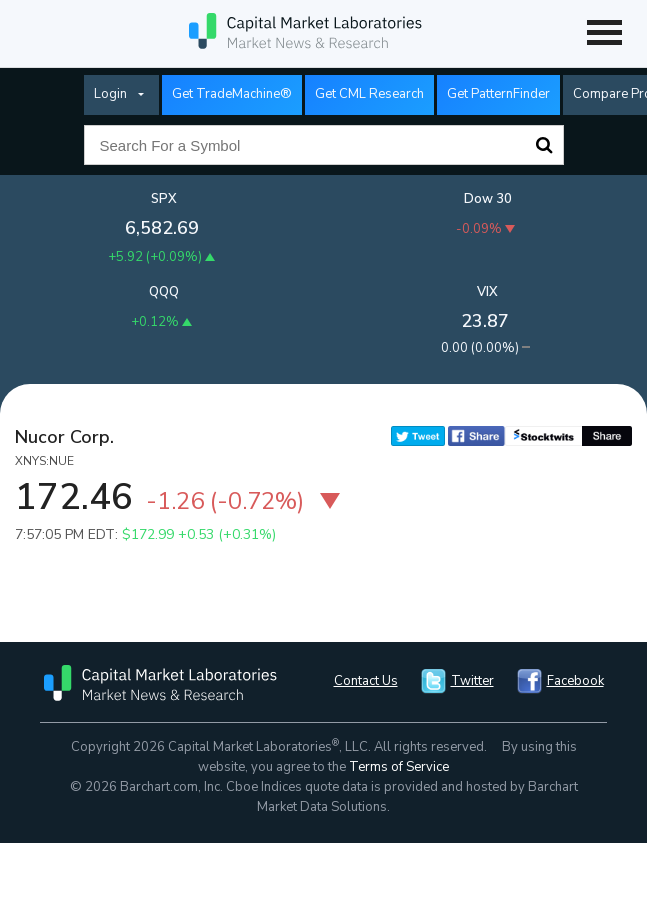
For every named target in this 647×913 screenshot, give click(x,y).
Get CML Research (369, 94)
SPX (164, 199)
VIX (487, 292)
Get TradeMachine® (232, 94)
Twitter (472, 681)
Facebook (575, 681)
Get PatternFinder (498, 94)
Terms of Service (399, 767)
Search (544, 145)
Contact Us (366, 681)
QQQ (164, 292)
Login (110, 94)
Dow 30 (488, 199)
